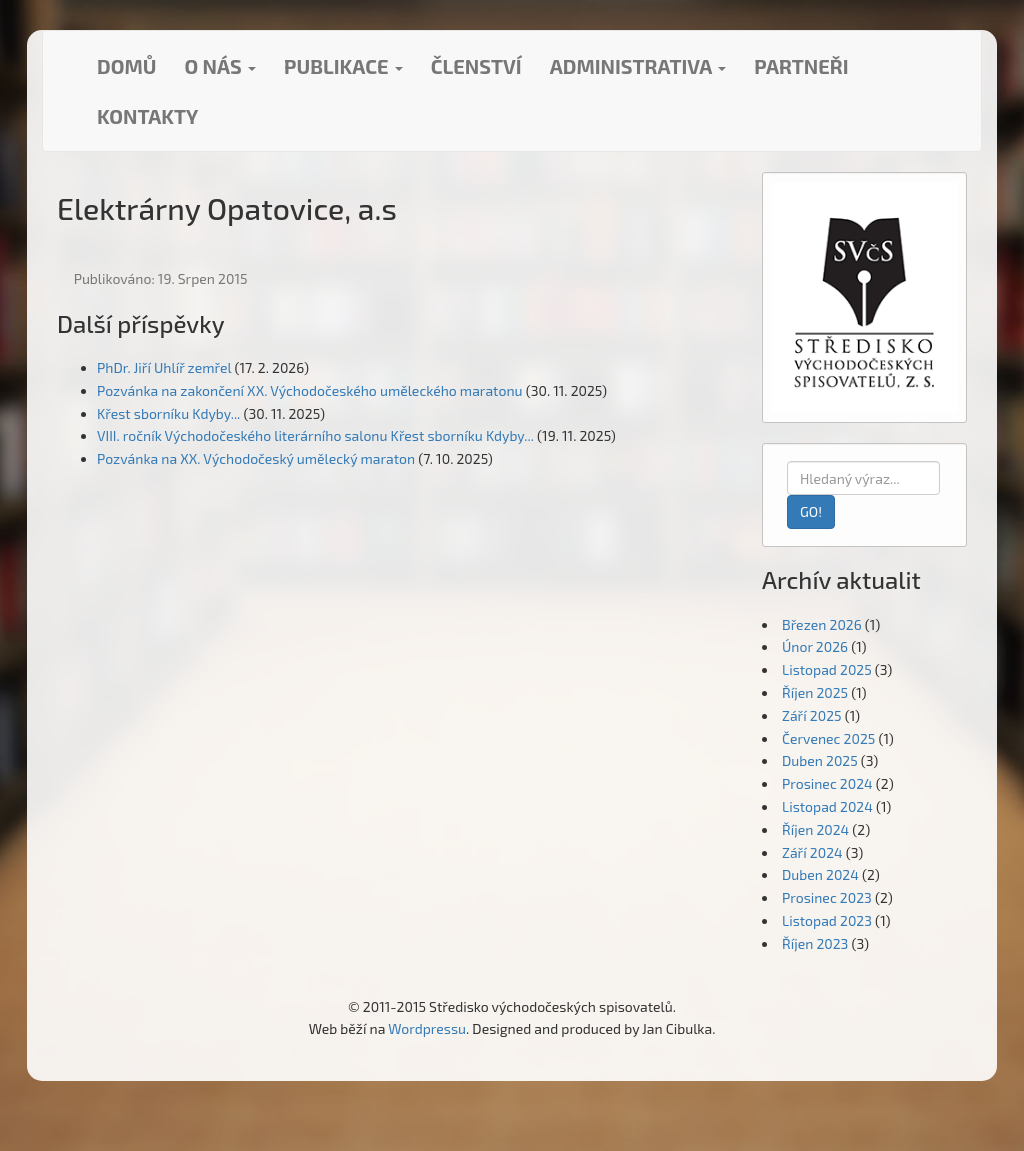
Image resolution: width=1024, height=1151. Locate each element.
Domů (126, 66)
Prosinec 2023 (827, 897)
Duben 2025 (820, 760)
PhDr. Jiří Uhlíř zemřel (164, 367)
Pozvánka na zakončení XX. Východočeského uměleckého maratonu (310, 390)
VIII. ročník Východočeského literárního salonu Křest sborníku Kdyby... (315, 435)
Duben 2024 (820, 874)
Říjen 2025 (815, 692)
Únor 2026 (815, 646)
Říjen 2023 (815, 943)
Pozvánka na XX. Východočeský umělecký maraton (256, 458)
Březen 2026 (822, 624)
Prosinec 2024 (827, 783)
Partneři (801, 66)
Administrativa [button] (638, 66)
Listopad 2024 (827, 806)
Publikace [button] (343, 66)
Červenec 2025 (828, 738)
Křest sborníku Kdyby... (168, 413)
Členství (476, 66)
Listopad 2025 (827, 669)
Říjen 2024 (815, 829)
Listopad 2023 (827, 920)
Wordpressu (427, 1028)
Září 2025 (812, 715)
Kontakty (147, 116)
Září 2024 (812, 852)
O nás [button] (220, 66)
